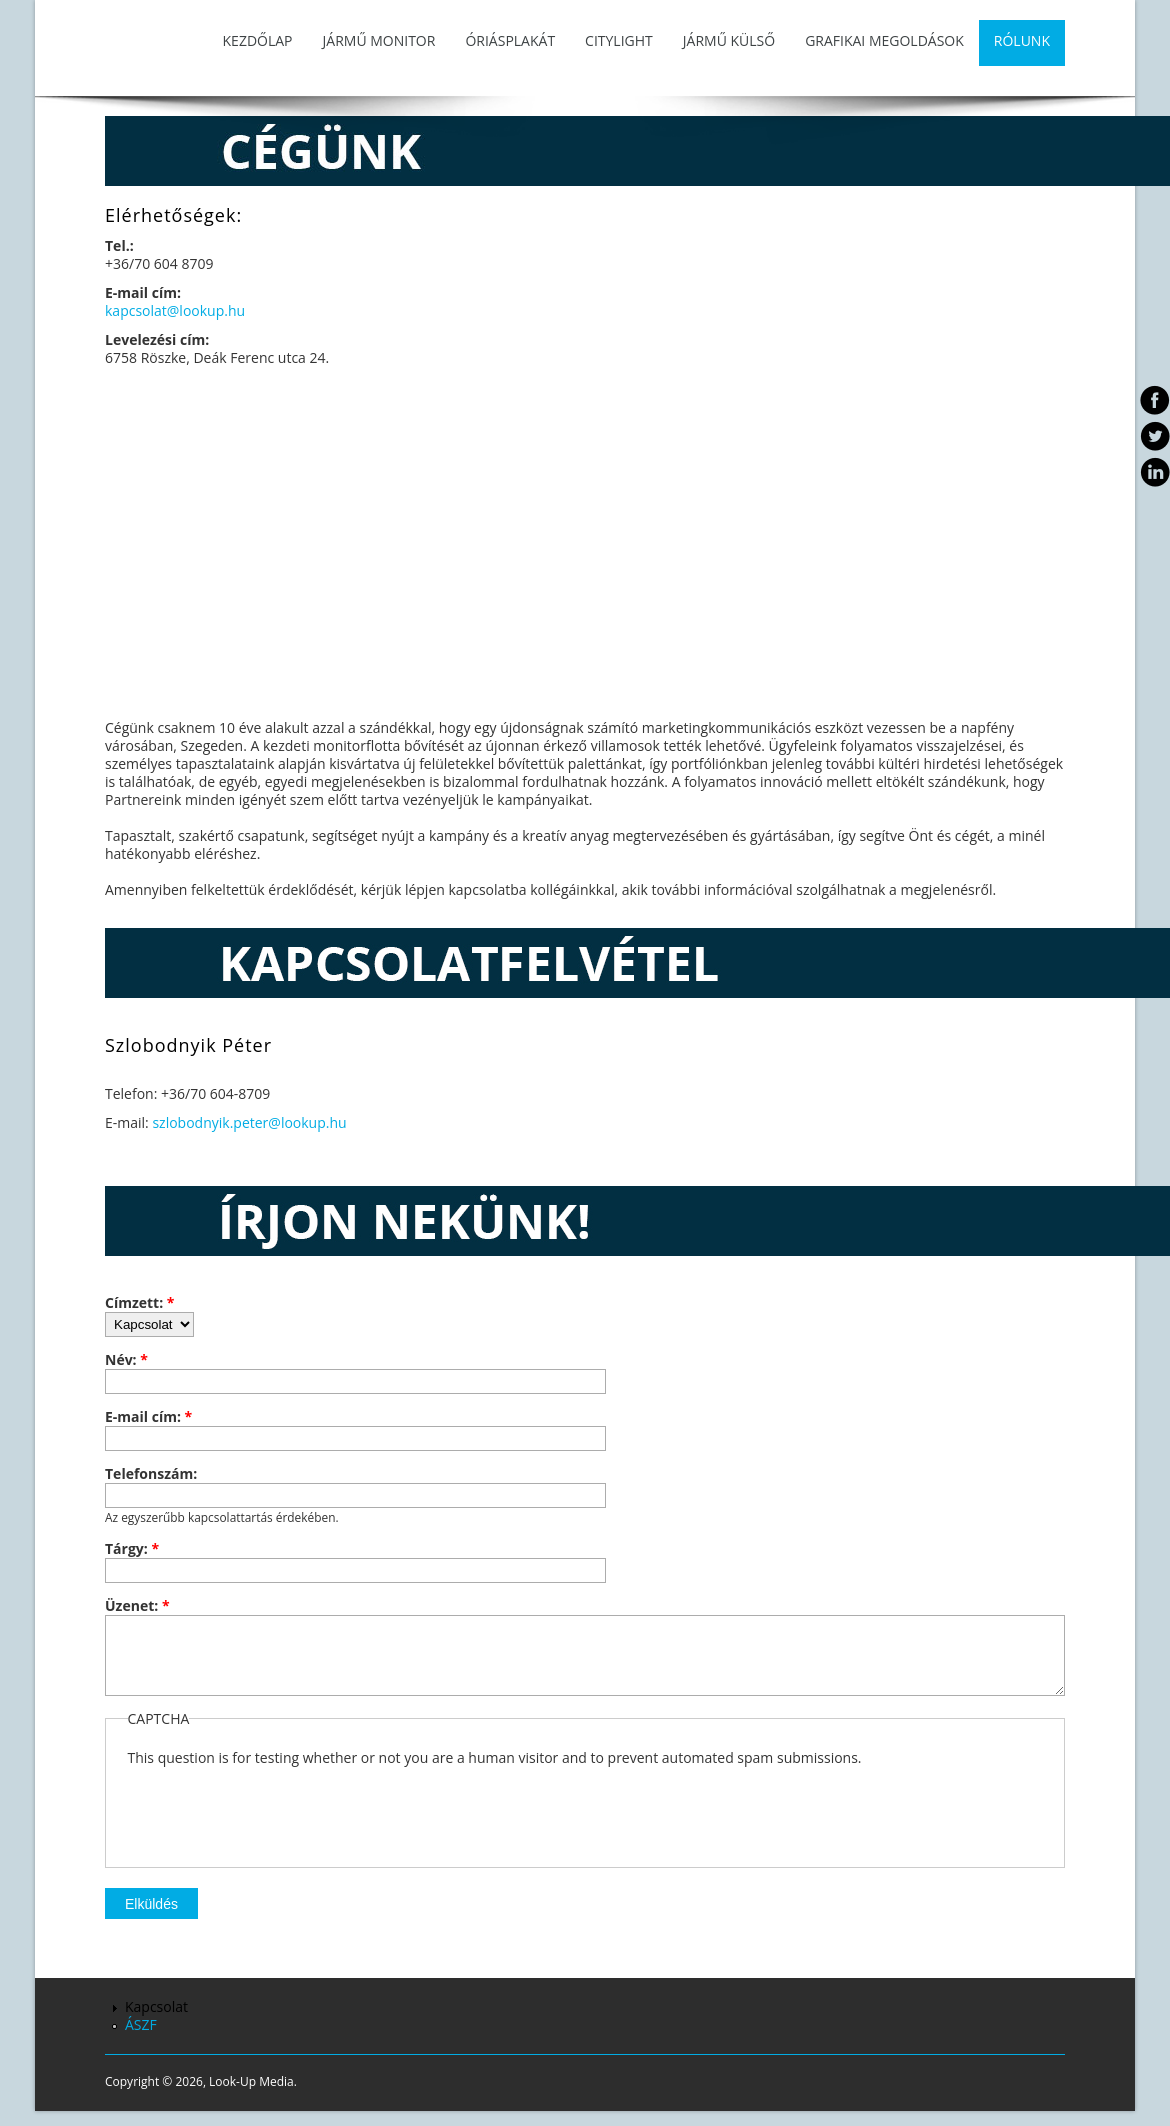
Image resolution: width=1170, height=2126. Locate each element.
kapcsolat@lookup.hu (175, 310)
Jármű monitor (379, 40)
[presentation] (280, 1821)
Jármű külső (729, 40)
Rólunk (1022, 40)
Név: (126, 1360)
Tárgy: (132, 1549)
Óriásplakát (510, 40)
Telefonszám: (151, 1474)
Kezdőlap (258, 40)
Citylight (619, 40)
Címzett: (139, 1303)
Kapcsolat (156, 2021)
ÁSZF (141, 2039)
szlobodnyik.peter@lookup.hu (249, 1122)
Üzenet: (137, 1606)
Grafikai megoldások (884, 40)
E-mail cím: (148, 1417)
